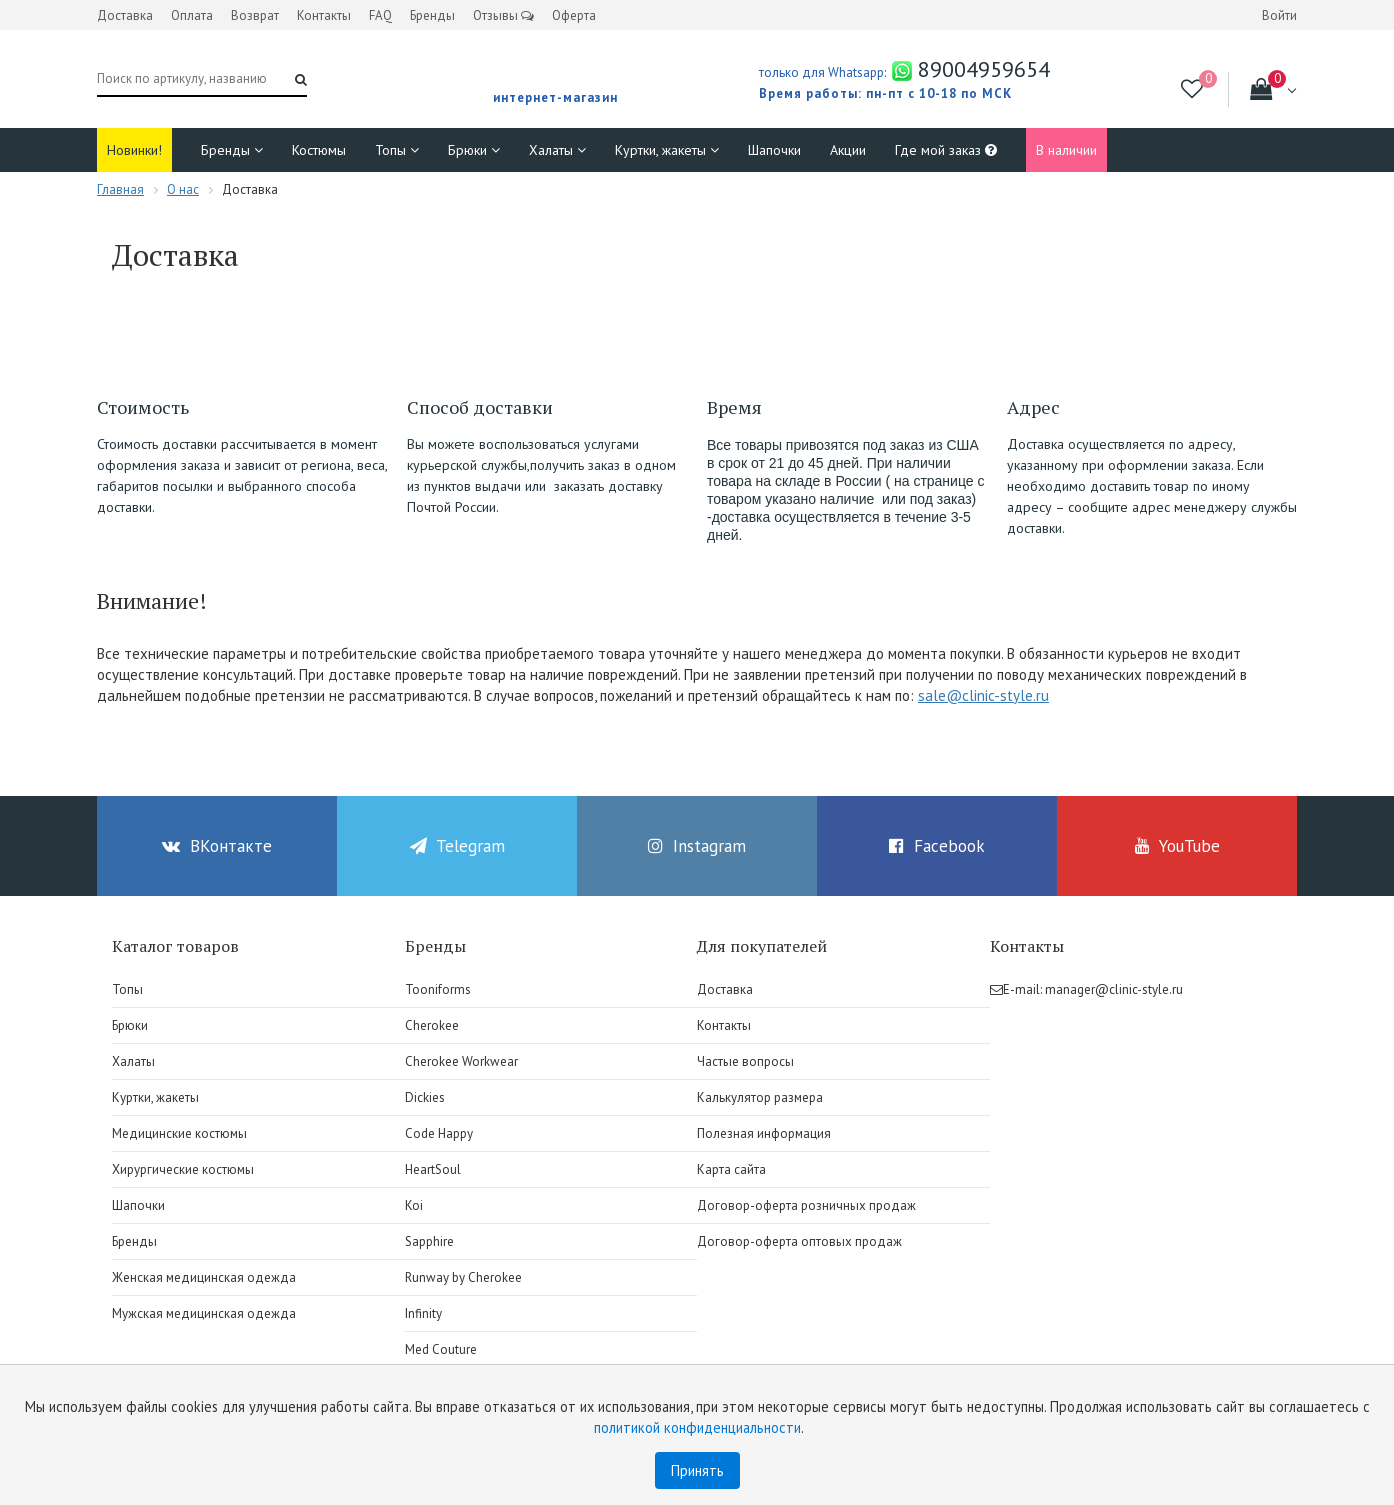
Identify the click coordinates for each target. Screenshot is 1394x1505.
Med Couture (441, 1349)
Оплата (192, 15)
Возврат (255, 15)
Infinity (423, 1313)
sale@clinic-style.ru (983, 695)
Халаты (557, 150)
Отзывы (503, 15)
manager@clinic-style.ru (1114, 989)
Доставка (125, 15)
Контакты (324, 15)
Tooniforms (438, 989)
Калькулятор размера (760, 1097)
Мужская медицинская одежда (204, 1313)
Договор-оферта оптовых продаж (799, 1241)
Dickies (425, 1097)
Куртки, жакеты (667, 150)
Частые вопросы (745, 1061)
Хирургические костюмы (183, 1169)
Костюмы (319, 150)
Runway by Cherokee (463, 1277)
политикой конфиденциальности (697, 1427)
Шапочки (774, 150)
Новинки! (134, 150)
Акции (848, 150)
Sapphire (429, 1241)
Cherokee (432, 1025)
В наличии (1066, 150)
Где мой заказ (946, 150)
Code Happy (439, 1133)
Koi (414, 1205)
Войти (1279, 15)
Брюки (474, 150)
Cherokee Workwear (461, 1061)
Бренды (432, 15)
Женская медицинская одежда (204, 1277)
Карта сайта (731, 1169)
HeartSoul (433, 1169)
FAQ (380, 15)
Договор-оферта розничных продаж (806, 1205)
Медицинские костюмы (179, 1133)
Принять (697, 1470)
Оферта (574, 15)
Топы (397, 150)
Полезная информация (764, 1133)
